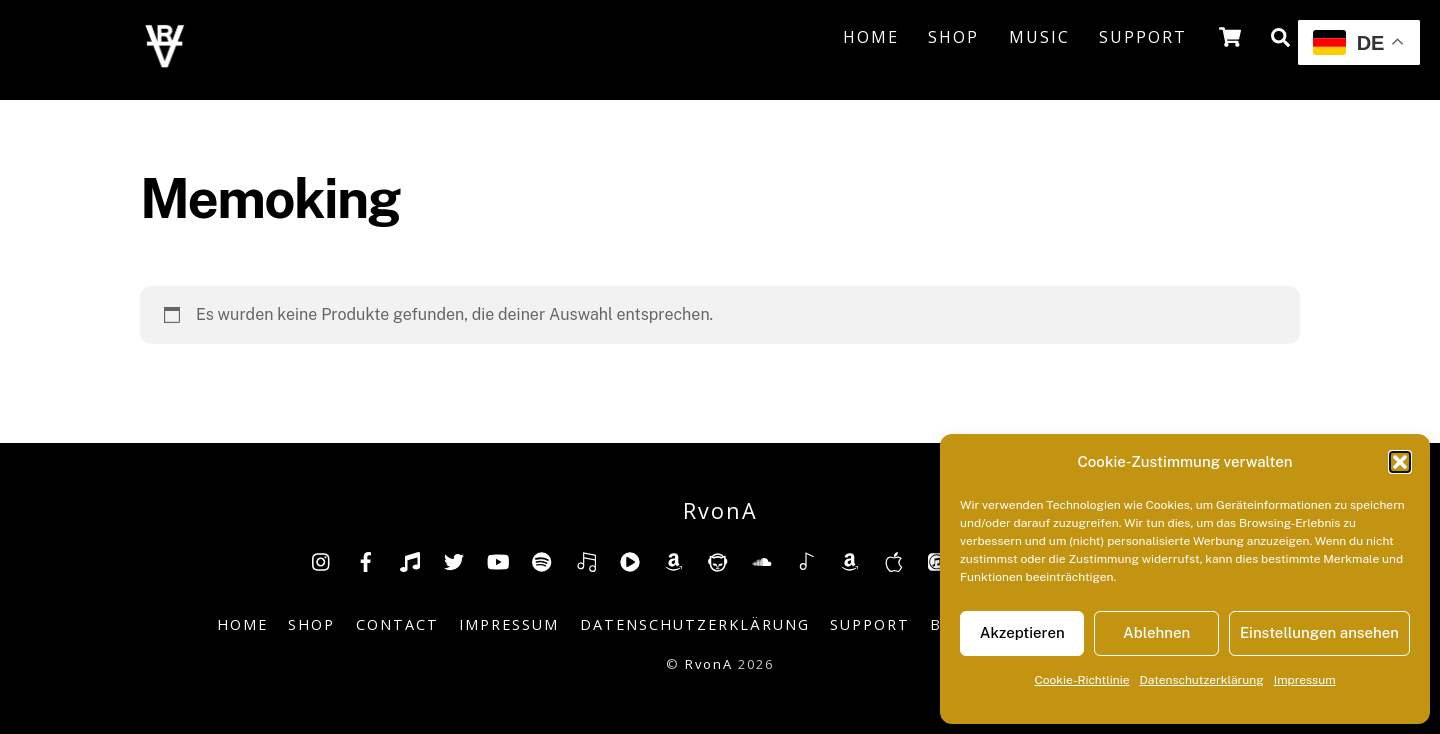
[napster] (718, 560)
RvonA (709, 664)
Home (871, 37)
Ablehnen (1156, 632)
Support (1143, 37)
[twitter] (454, 560)
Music (1039, 37)
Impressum (1305, 680)
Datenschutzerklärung (1202, 680)
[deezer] (586, 560)
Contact (397, 624)
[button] (1400, 462)
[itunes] (938, 560)
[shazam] (806, 560)
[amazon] (674, 560)
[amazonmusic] (850, 560)
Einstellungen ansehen (1319, 632)
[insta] (322, 560)
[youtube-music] (630, 560)
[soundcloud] (762, 560)
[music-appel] (894, 560)
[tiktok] (410, 560)
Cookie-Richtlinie (1081, 680)
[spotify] (542, 560)
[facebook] (366, 560)
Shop (953, 37)
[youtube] (498, 560)
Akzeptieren (1022, 632)
